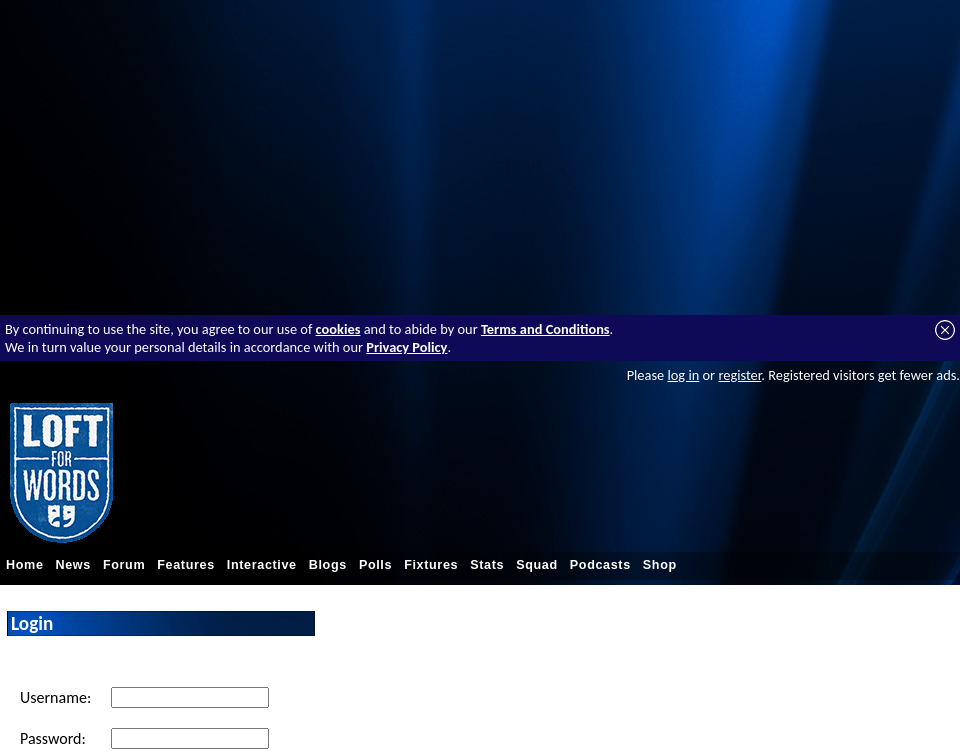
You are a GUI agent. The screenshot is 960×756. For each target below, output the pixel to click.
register (739, 375)
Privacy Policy (406, 347)
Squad (537, 565)
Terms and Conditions (545, 329)
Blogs (328, 565)
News (73, 565)
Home (25, 565)
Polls (375, 565)
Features (186, 565)
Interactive (262, 565)
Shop (660, 565)
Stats (487, 565)
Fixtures (431, 565)
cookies (338, 329)
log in (683, 375)
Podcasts (600, 565)
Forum (124, 565)
